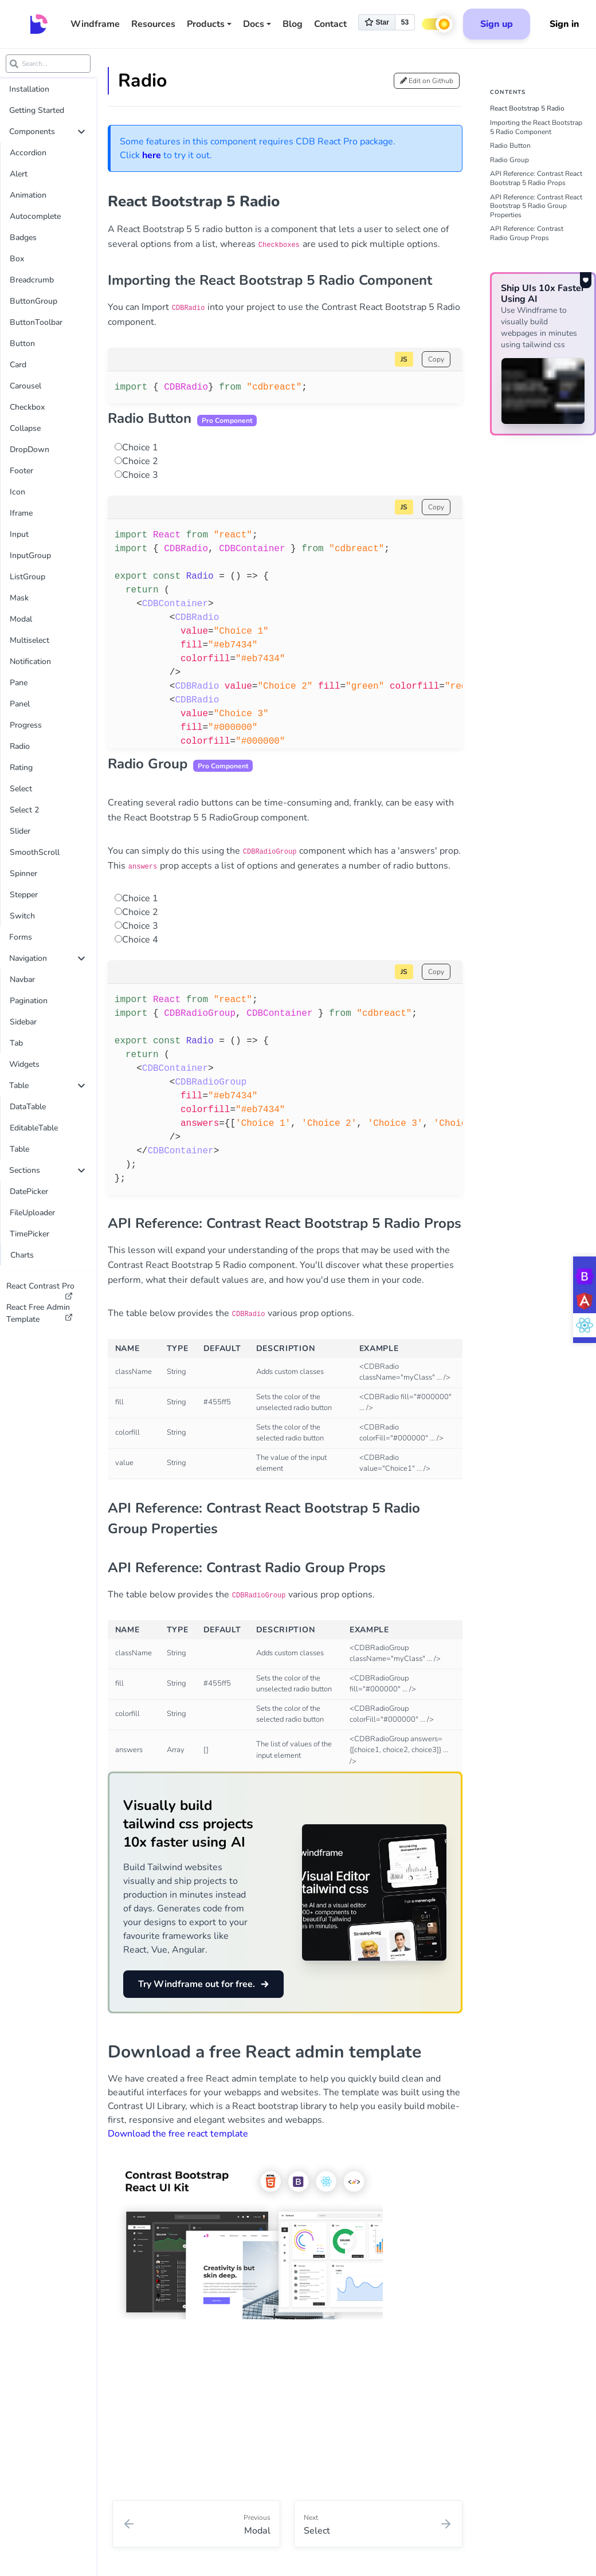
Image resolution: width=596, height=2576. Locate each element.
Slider (20, 831)
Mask (19, 597)
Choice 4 (140, 939)
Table (47, 1085)
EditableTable (34, 1127)
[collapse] (81, 131)
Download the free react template (178, 2133)
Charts (22, 1255)
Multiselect (29, 640)
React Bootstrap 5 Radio (527, 108)
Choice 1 (140, 447)
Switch (22, 915)
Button (22, 343)
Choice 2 (140, 461)
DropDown (29, 449)
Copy (436, 359)
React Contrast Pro (40, 1289)
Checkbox (27, 407)
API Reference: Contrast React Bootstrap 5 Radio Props (536, 178)
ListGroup (27, 576)
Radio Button (510, 145)
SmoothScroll (35, 852)
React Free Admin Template (39, 1313)
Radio (20, 746)
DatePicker (29, 1191)
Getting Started (36, 110)
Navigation (47, 958)
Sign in (564, 24)
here (151, 155)
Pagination (29, 1000)
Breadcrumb (32, 279)
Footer (21, 470)
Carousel (25, 385)
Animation (28, 195)
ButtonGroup (33, 301)
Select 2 (24, 809)
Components (47, 131)
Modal (21, 619)
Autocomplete (35, 216)
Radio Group (509, 159)
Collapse (25, 428)
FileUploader (32, 1212)
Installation (29, 89)
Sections (47, 1170)
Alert (19, 173)
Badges (23, 237)
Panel (20, 703)
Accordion (28, 152)
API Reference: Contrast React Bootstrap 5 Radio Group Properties (536, 206)
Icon (17, 491)
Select (21, 788)
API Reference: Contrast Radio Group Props (526, 233)
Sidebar (23, 1021)
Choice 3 (140, 475)
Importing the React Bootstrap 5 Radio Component (536, 127)
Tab (16, 1043)
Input (19, 534)
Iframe (21, 513)
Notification (30, 661)
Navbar (22, 979)
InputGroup (30, 555)
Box (17, 258)
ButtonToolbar (36, 322)
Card (18, 364)
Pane (19, 682)
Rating (21, 767)
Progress (26, 725)
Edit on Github (426, 80)
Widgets (24, 1064)
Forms (20, 937)
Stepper (24, 894)
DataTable (28, 1106)
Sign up (496, 24)
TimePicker (29, 1233)
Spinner (23, 873)
